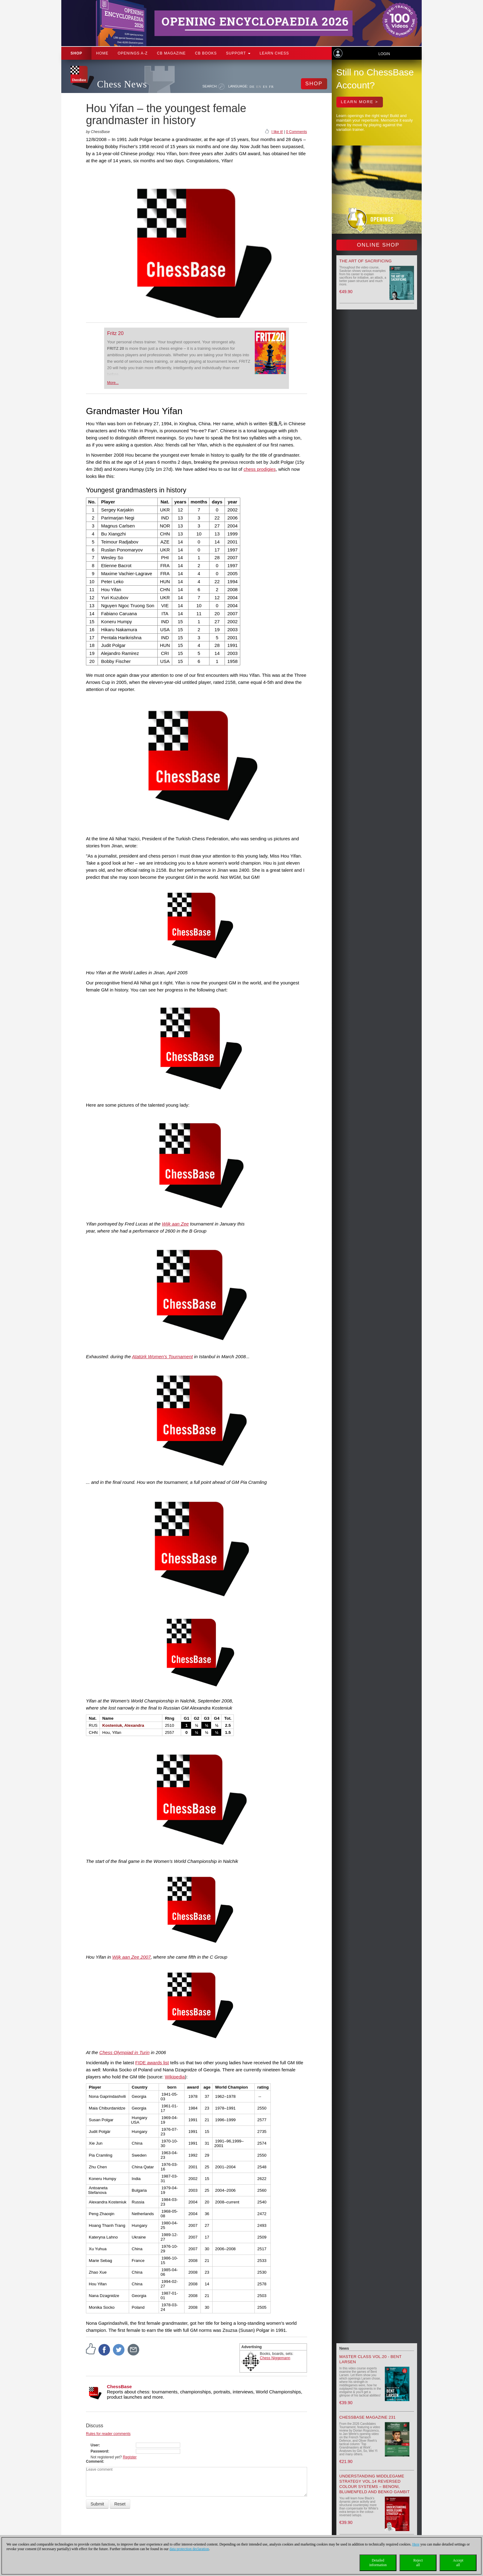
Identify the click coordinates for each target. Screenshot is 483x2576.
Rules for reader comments (108, 2434)
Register (130, 2457)
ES (265, 86)
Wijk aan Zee (175, 1223)
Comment (94, 2461)
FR (271, 86)
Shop (76, 53)
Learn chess (274, 53)
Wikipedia (175, 2076)
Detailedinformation (378, 2562)
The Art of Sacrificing (365, 261)
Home (102, 53)
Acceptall (458, 2562)
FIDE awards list (152, 2062)
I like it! (277, 132)
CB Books (206, 53)
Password (99, 2451)
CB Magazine (171, 53)
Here (415, 2544)
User (95, 2445)
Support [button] (238, 53)
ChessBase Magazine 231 (367, 2417)
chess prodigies (260, 469)
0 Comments (296, 132)
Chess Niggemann (275, 2358)
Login (384, 54)
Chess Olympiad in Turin (124, 2052)
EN (259, 86)
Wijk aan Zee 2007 (131, 1957)
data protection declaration (189, 2549)
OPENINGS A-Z (133, 53)
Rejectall (418, 2562)
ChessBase (119, 2386)
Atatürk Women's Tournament (162, 1356)
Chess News (122, 84)
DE (252, 86)
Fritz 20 (115, 333)
